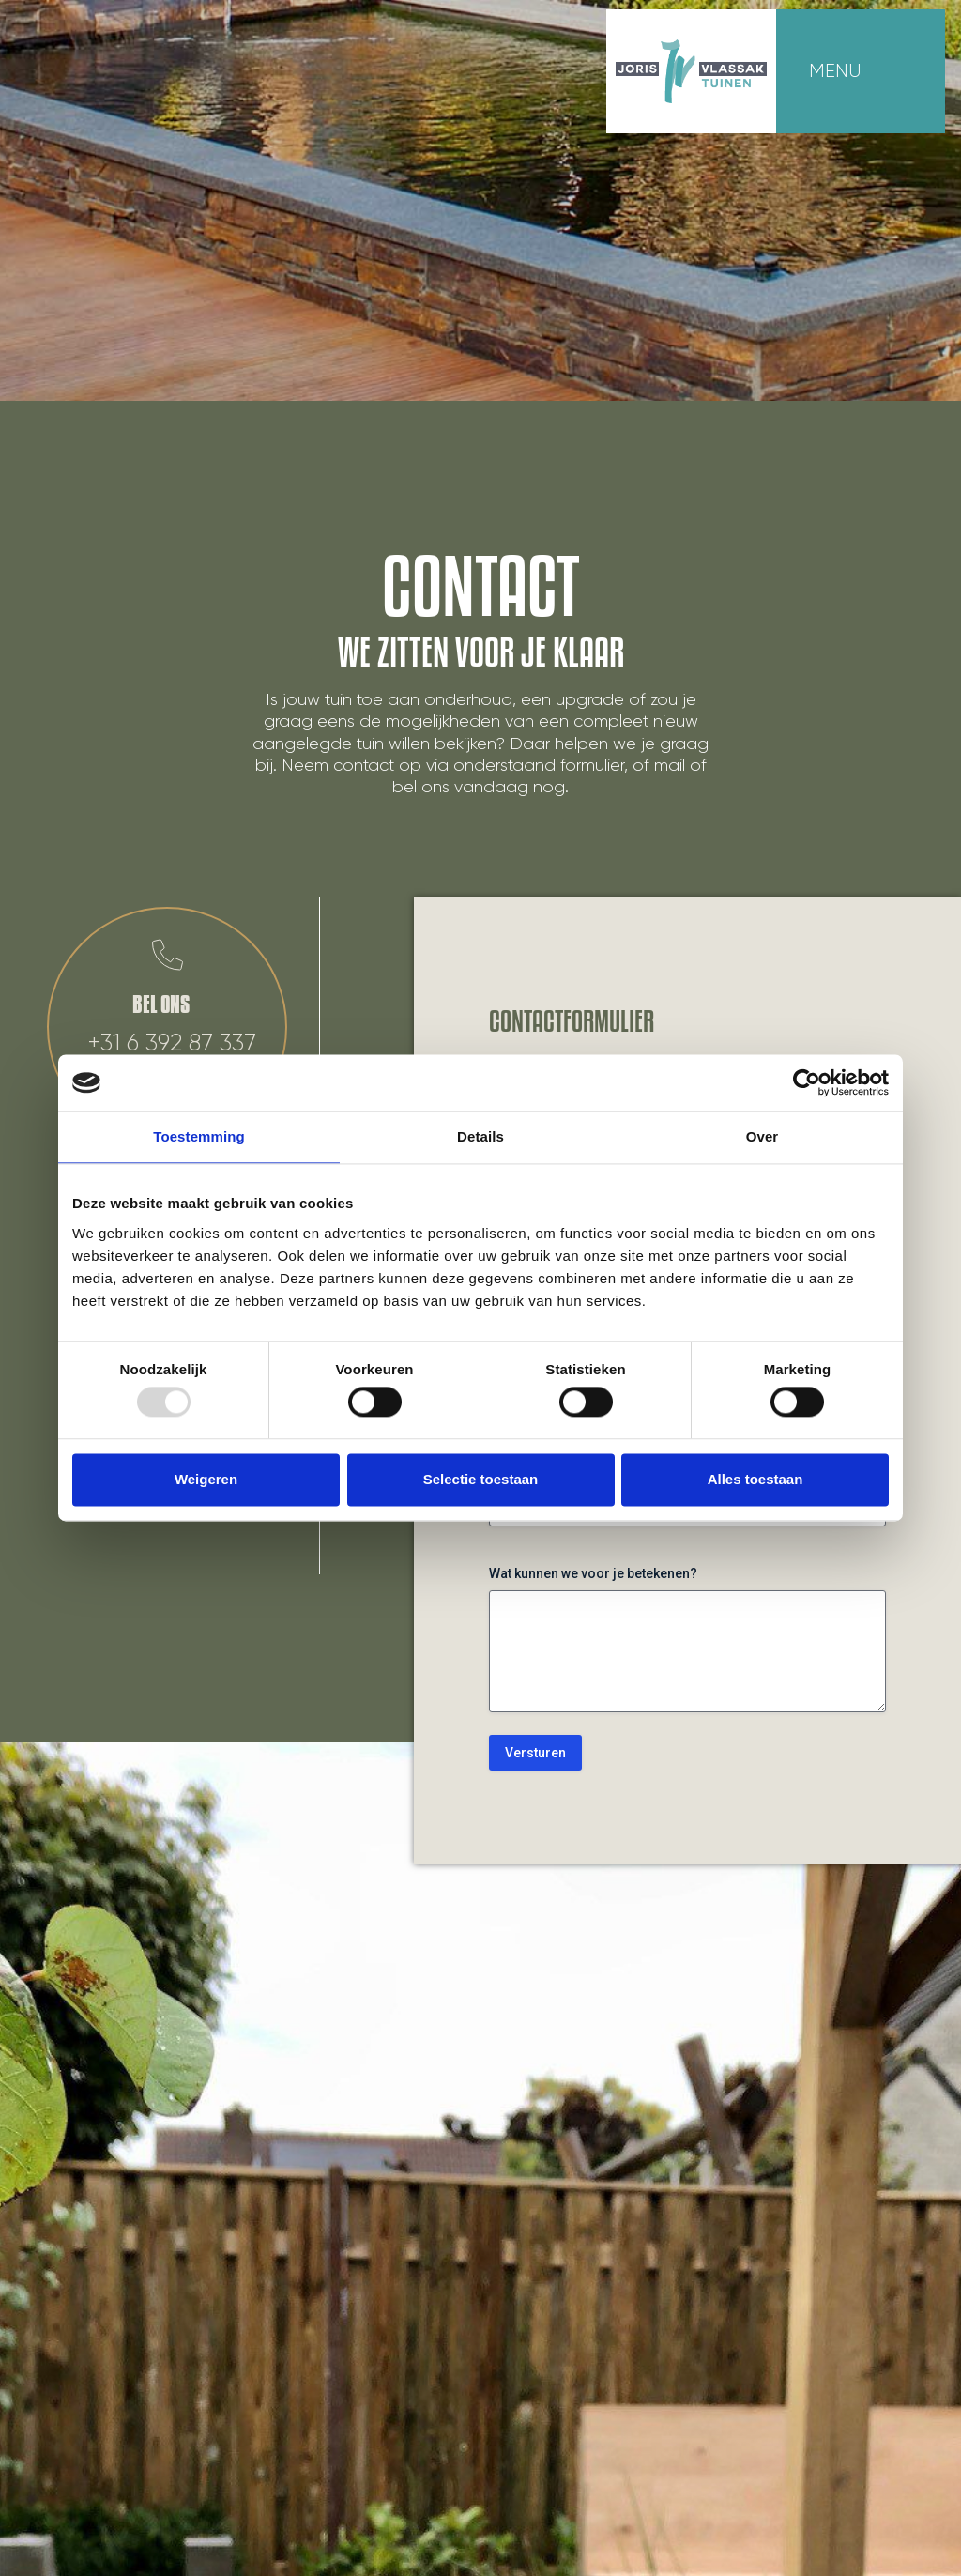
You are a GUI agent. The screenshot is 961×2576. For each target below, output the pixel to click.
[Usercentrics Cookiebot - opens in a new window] (807, 1082)
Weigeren (206, 1479)
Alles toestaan (755, 1479)
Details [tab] (480, 1136)
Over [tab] (762, 1136)
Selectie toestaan (481, 1479)
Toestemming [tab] (199, 1136)
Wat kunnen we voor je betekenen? (593, 1573)
